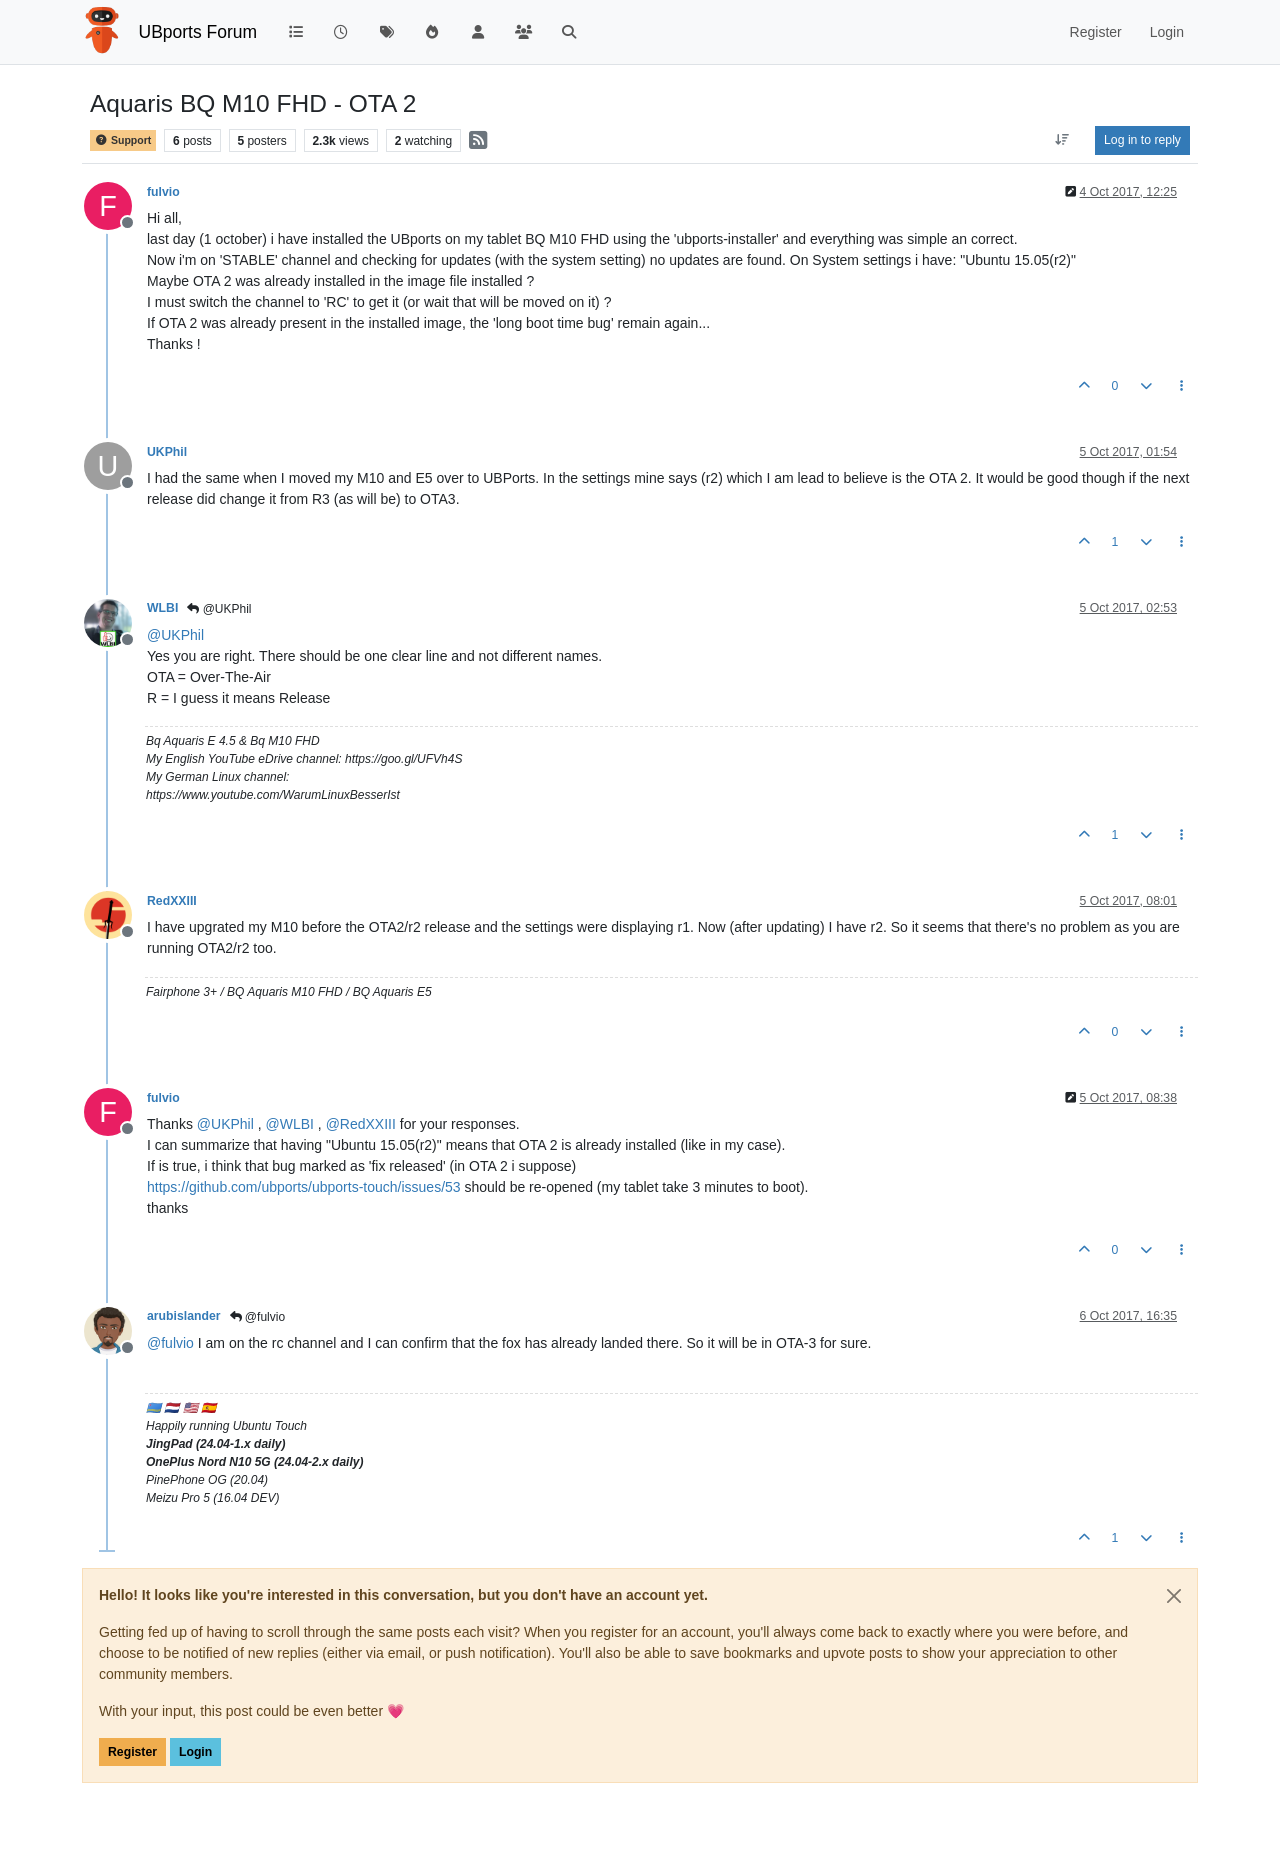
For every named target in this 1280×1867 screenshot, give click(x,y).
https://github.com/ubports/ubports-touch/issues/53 (304, 1187)
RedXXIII (172, 901)
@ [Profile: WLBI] (290, 1124)
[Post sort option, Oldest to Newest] (1062, 140)
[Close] (1174, 1596)
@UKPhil (219, 609)
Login (195, 1752)
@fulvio (258, 1317)
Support (123, 140)
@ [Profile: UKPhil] (175, 635)
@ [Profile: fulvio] (170, 1343)
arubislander (184, 1316)
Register (132, 1752)
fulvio (163, 192)
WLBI (162, 608)
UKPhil (167, 452)
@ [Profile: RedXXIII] (361, 1124)
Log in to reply (1142, 140)
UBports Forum (198, 32)
